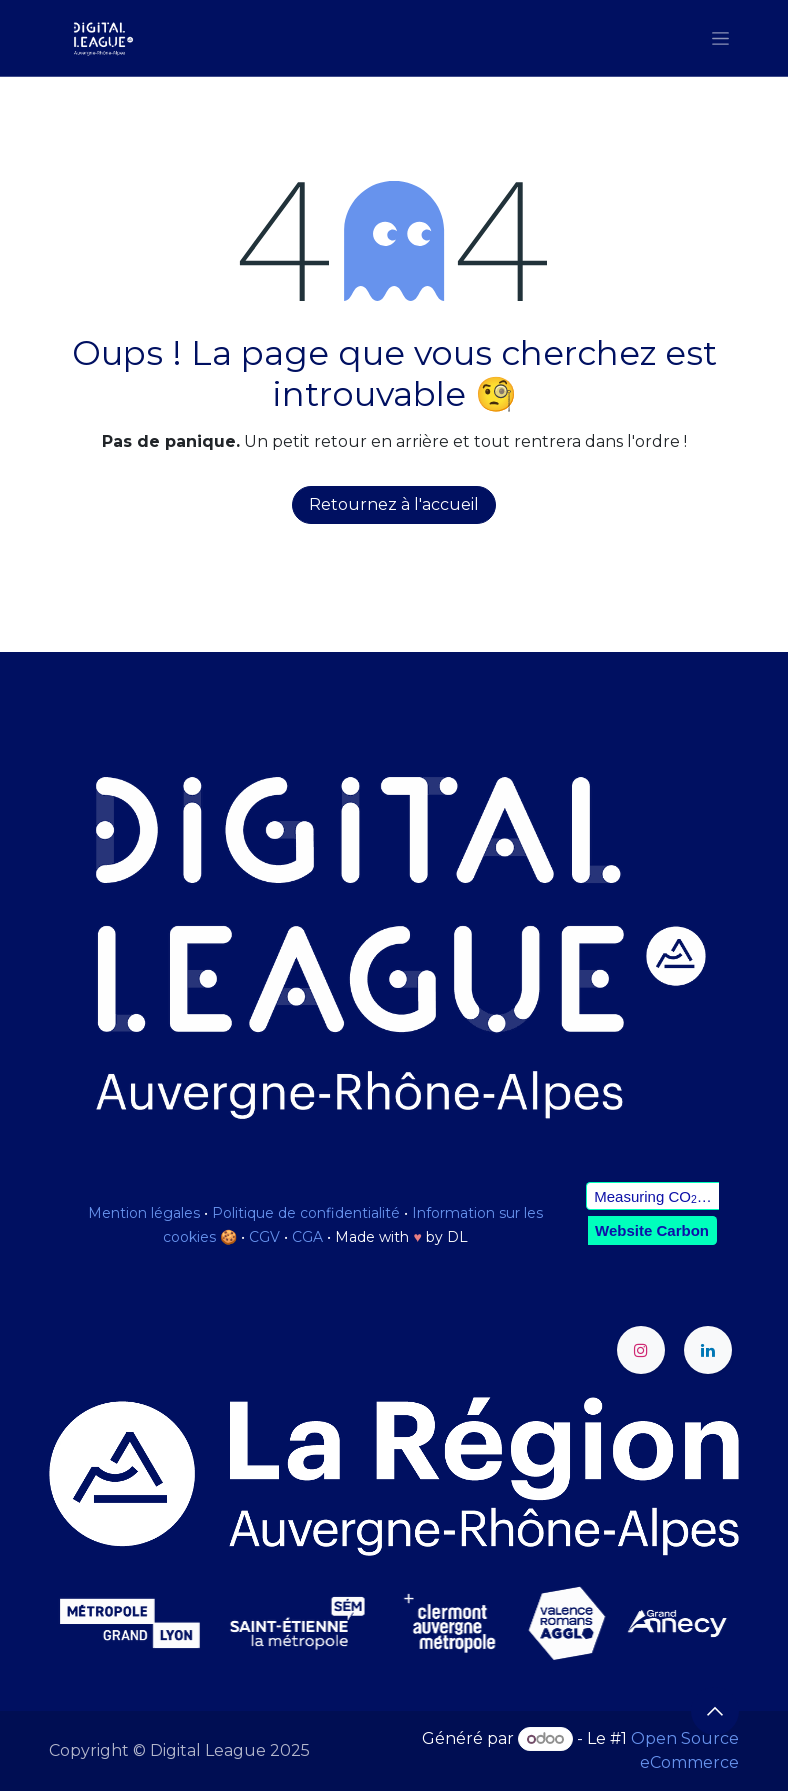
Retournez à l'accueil (394, 504)
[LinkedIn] (708, 1350)
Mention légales (144, 1213)
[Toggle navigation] (720, 38)
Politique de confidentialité (306, 1213)
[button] (715, 1711)
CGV (264, 1237)
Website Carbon (652, 1230)
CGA (307, 1237)
